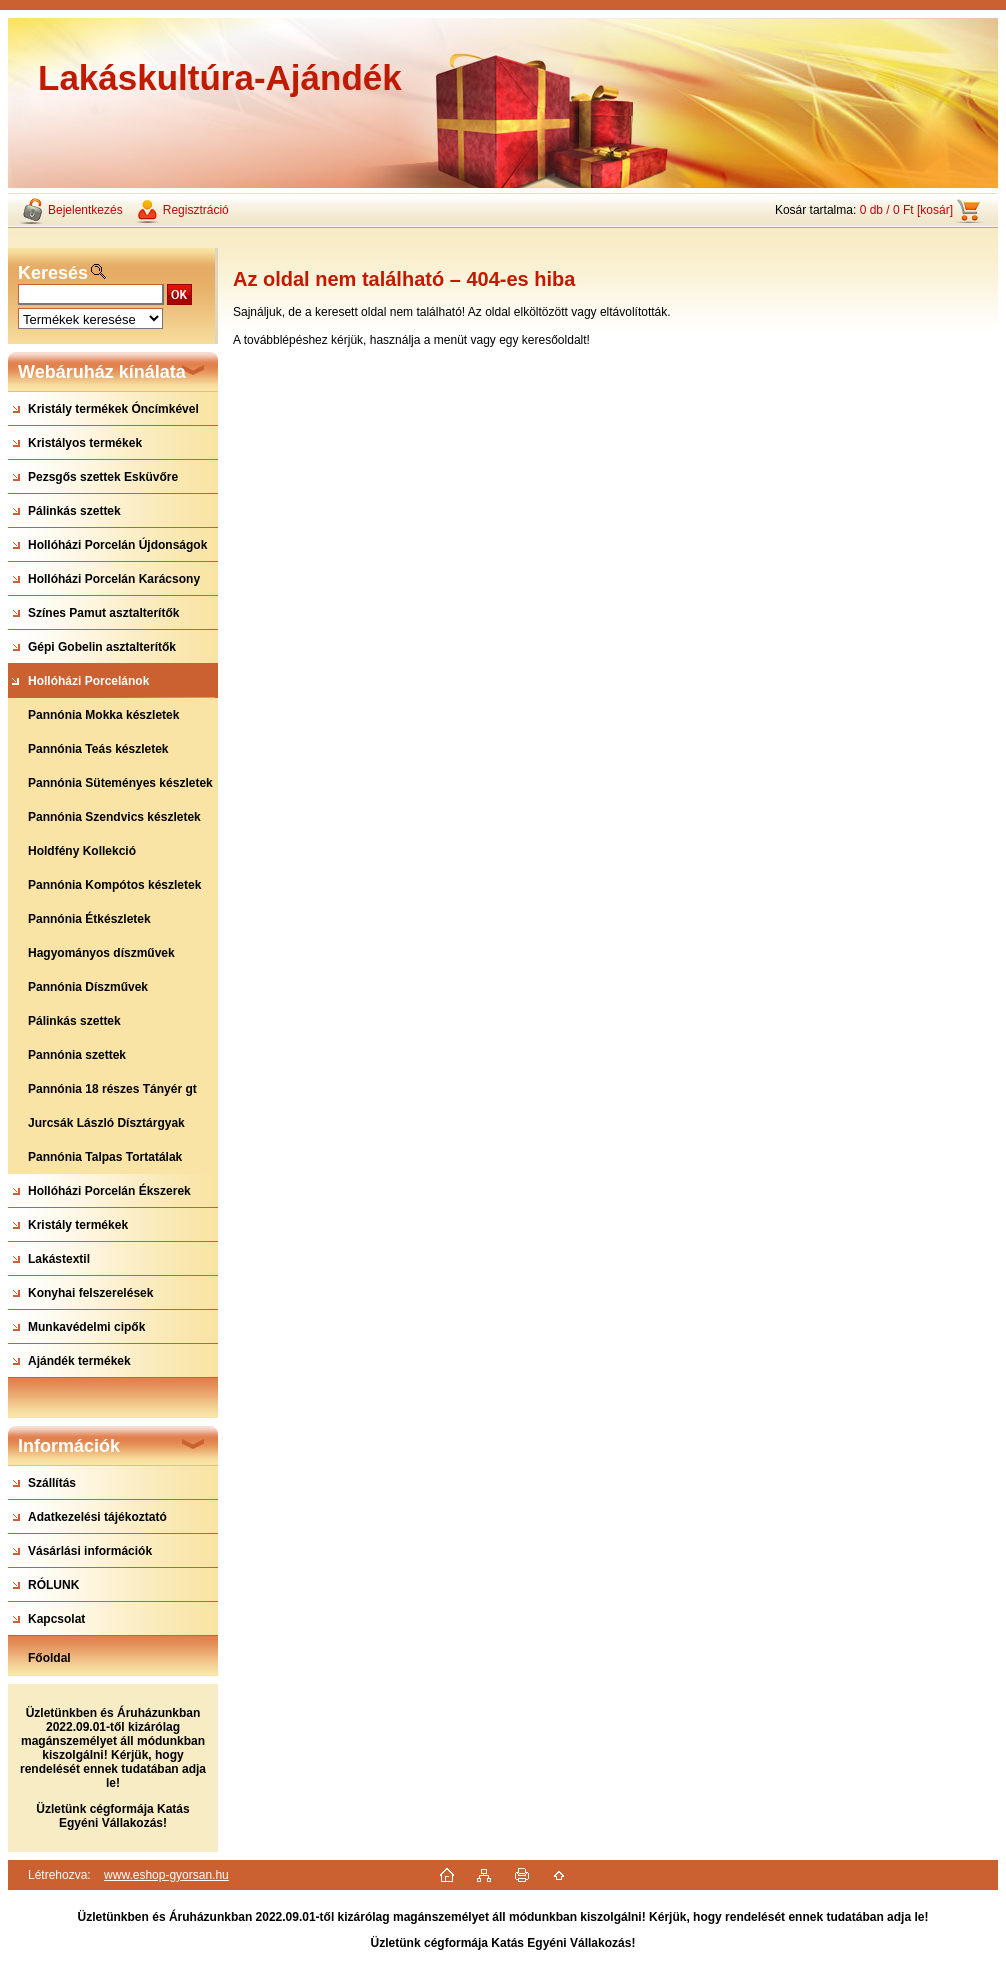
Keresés (53, 273)
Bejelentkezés (85, 210)
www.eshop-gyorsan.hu (166, 1875)
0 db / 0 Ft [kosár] (906, 210)
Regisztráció (196, 210)
